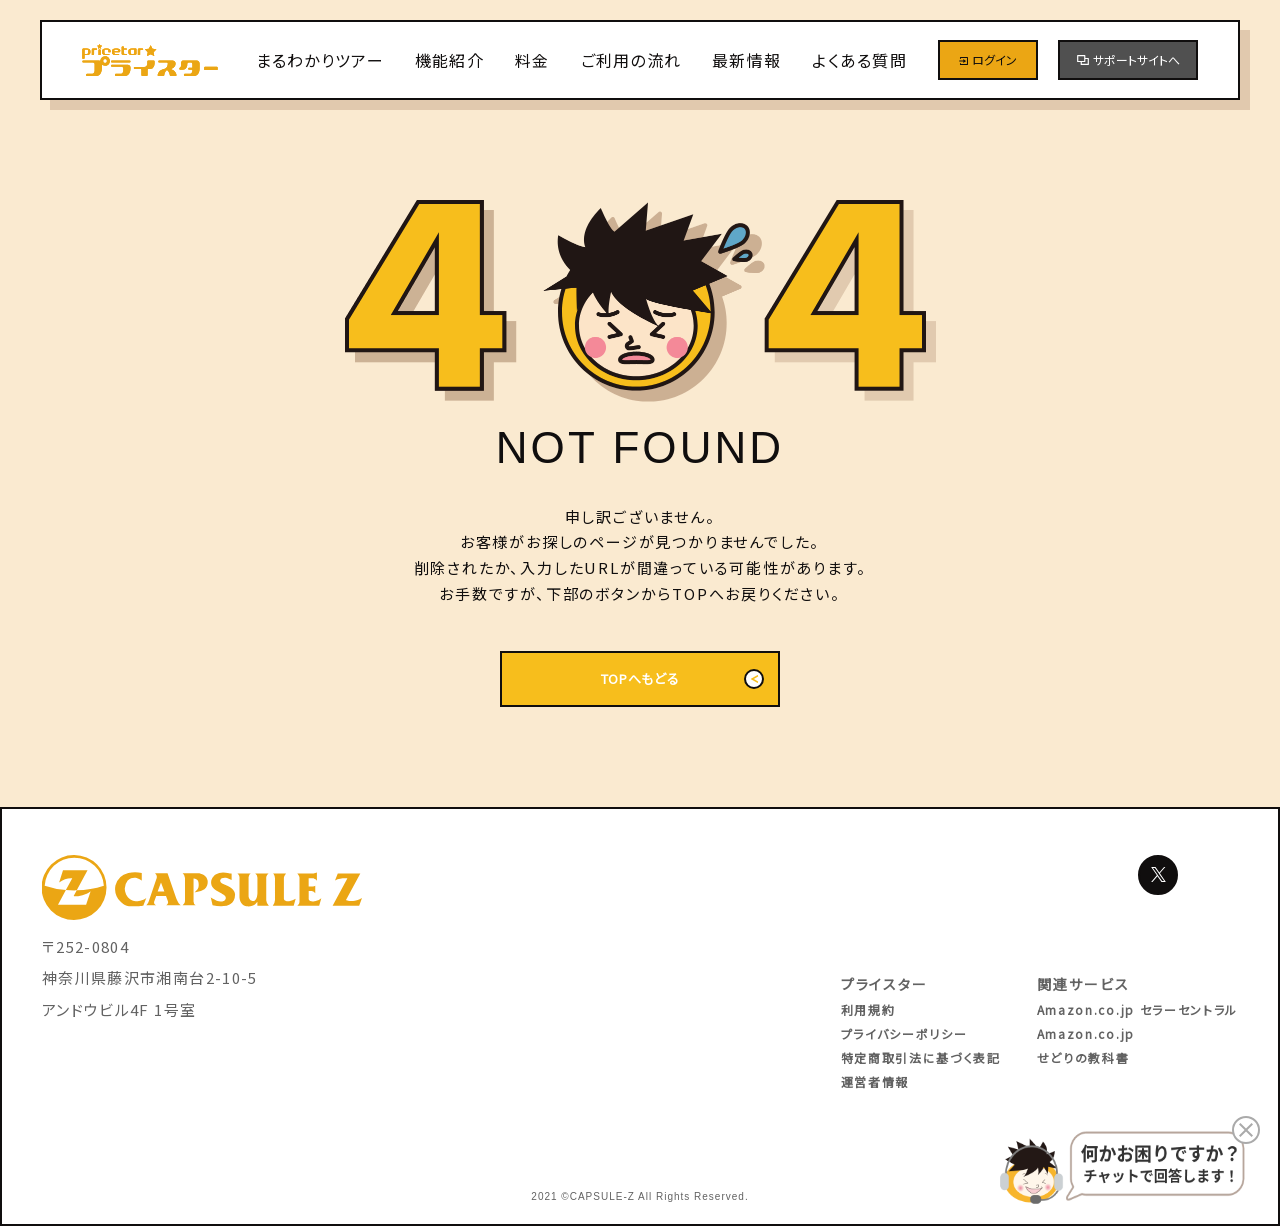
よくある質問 (859, 60)
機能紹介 (449, 60)
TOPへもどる (682, 679)
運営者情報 (875, 1081)
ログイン (988, 59)
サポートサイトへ (1128, 59)
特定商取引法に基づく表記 (921, 1057)
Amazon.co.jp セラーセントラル (1137, 1009)
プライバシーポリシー (904, 1033)
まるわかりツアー (320, 60)
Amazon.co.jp (1086, 1033)
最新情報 (746, 60)
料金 (532, 60)
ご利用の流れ (631, 60)
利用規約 (868, 1009)
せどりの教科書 (1083, 1057)
